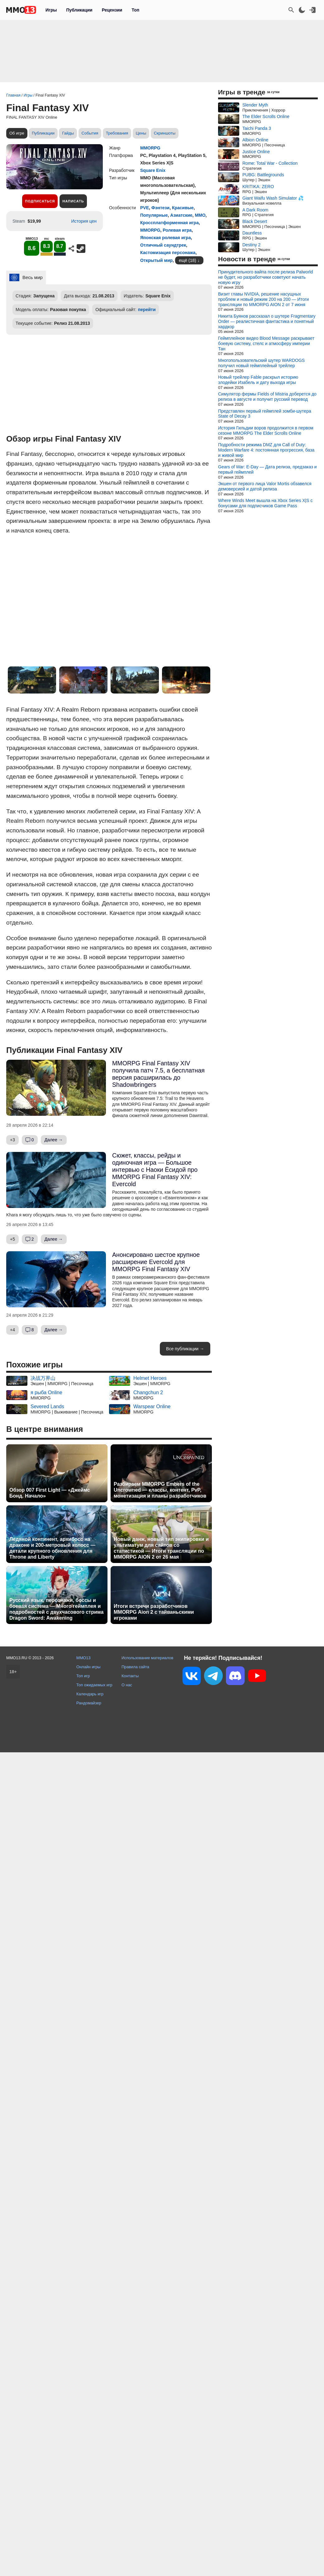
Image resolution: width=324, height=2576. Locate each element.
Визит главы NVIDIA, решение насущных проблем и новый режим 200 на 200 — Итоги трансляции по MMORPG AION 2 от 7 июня (263, 299)
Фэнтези (160, 207)
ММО (200, 215)
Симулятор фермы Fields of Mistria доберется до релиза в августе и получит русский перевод (267, 396)
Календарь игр (89, 1694)
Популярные (154, 215)
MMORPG (150, 147)
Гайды (68, 133)
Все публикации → (185, 1348)
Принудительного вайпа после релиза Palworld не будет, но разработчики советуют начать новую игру (265, 277)
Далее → (54, 1139)
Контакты (130, 1676)
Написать (73, 201)
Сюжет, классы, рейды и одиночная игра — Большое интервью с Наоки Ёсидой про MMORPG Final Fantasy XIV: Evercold (155, 1169)
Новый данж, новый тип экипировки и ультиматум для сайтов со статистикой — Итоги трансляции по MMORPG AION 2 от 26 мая (161, 1548)
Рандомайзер (88, 1703)
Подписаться (40, 201)
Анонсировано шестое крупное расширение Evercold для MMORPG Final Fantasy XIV (156, 1261)
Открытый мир (156, 260)
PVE (144, 207)
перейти (147, 309)
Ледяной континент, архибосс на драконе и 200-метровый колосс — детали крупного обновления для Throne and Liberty (52, 1548)
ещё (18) (187, 260)
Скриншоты (164, 133)
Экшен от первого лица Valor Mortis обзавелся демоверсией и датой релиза (265, 486)
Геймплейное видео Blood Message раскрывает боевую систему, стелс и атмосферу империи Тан (266, 343)
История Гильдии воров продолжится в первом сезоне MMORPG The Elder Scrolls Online (265, 430)
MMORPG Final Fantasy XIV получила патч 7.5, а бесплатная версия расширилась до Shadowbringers (158, 1074)
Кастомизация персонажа (167, 252)
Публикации (79, 9)
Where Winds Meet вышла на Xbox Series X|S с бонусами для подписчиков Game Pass (265, 503)
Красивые (183, 207)
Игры (51, 9)
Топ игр (83, 1676)
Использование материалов (147, 1657)
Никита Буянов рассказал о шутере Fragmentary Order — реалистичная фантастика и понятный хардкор (267, 321)
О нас (127, 1685)
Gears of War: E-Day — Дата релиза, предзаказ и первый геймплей (267, 469)
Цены (141, 133)
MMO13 (83, 1657)
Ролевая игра (177, 230)
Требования (117, 133)
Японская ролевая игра (165, 237)
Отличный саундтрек (163, 245)
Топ (135, 9)
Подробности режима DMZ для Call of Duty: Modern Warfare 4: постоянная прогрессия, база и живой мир (266, 450)
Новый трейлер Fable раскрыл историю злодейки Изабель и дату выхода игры (258, 380)
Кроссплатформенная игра (169, 222)
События (90, 133)
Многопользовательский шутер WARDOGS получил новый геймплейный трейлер (261, 363)
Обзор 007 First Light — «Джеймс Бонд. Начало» (49, 1493)
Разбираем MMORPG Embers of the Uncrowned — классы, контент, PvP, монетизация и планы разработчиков (160, 1490)
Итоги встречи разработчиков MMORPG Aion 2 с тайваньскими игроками (154, 1612)
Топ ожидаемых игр (94, 1685)
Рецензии (112, 9)
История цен (84, 221)
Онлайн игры (88, 1666)
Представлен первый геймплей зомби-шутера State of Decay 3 (264, 414)
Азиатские (181, 215)
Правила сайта (135, 1666)
